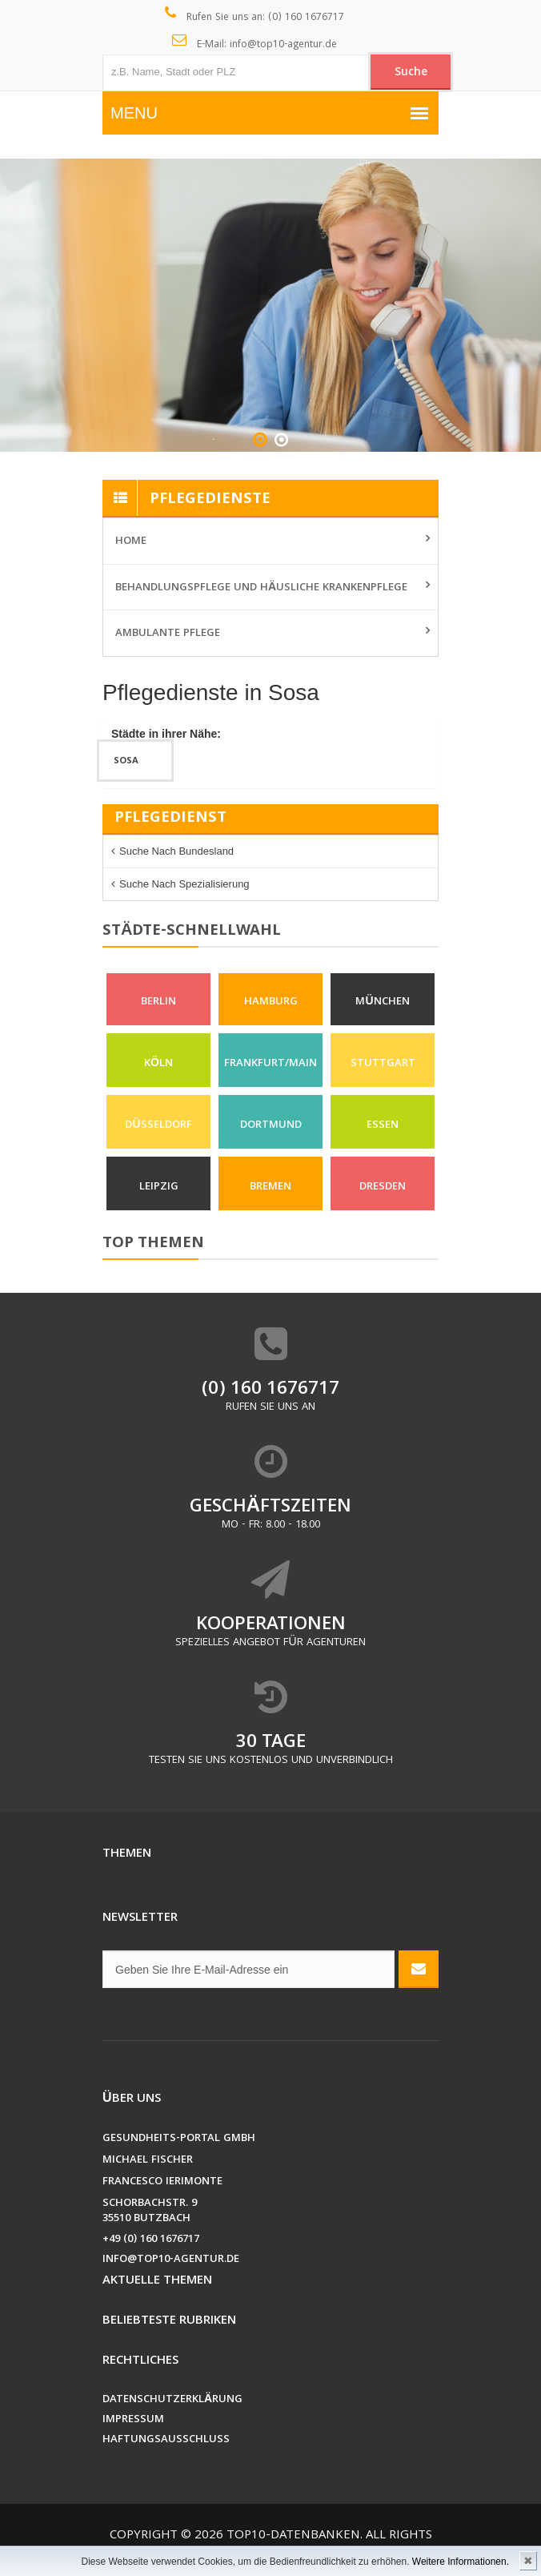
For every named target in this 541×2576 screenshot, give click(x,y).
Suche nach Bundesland (176, 851)
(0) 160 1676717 (270, 1390)
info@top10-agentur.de (170, 2260)
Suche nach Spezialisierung (184, 884)
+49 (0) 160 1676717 (150, 2240)
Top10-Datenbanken (293, 2536)
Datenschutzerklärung (172, 2400)
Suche (411, 73)
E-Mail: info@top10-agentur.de (255, 43)
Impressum (133, 2420)
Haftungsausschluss (166, 2440)
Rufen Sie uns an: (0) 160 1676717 (255, 16)
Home (130, 541)
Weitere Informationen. (460, 2561)
